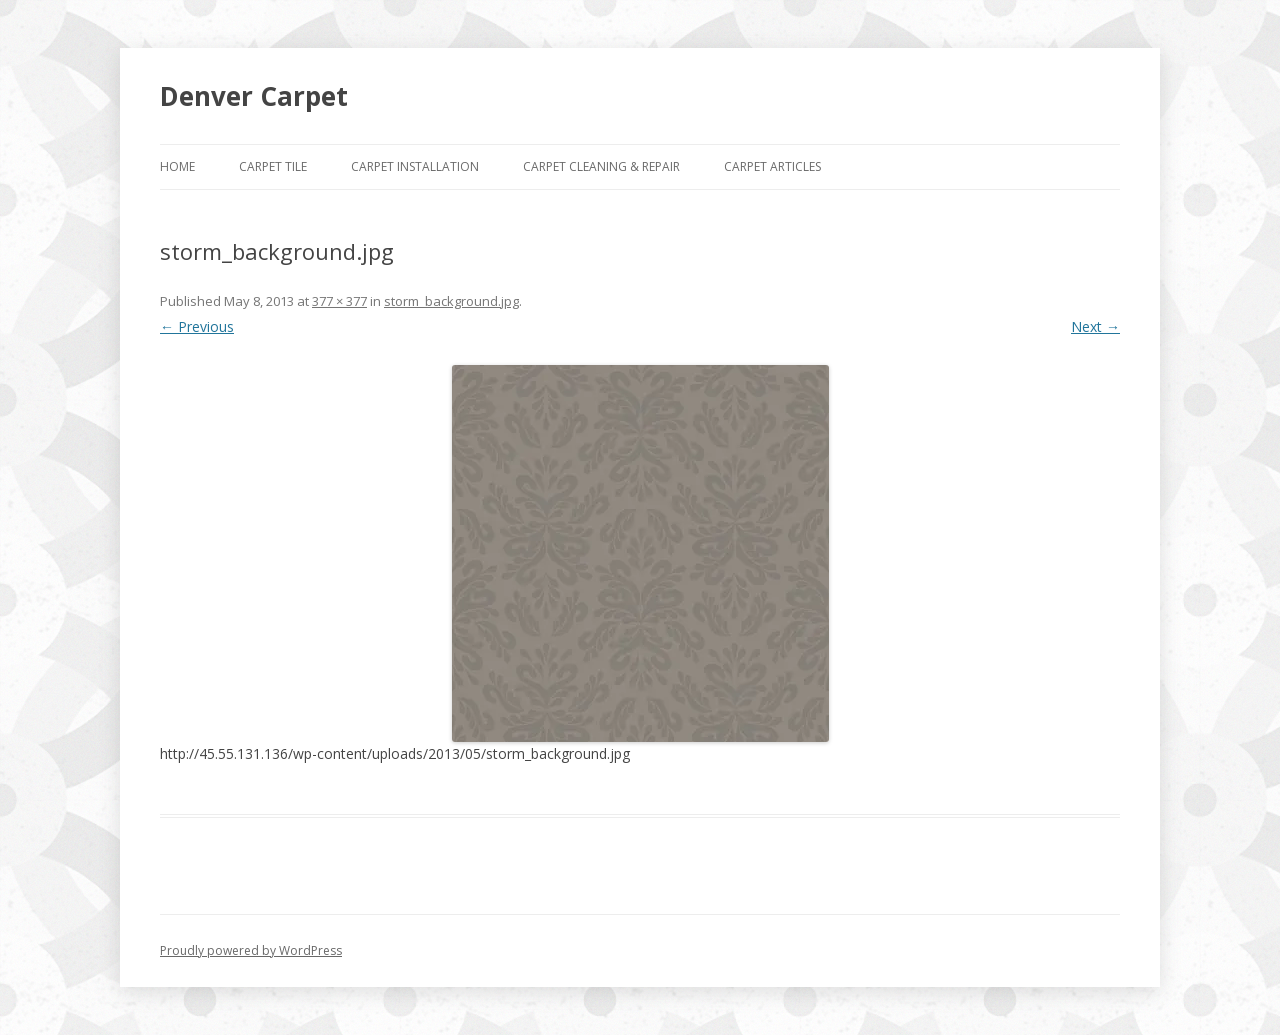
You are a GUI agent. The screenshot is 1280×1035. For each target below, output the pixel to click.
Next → (1095, 326)
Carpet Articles (772, 166)
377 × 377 (339, 301)
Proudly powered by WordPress (251, 950)
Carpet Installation (415, 166)
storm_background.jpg (451, 301)
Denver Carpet (254, 96)
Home (177, 166)
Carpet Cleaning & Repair (601, 166)
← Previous (197, 326)
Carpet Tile (273, 166)
